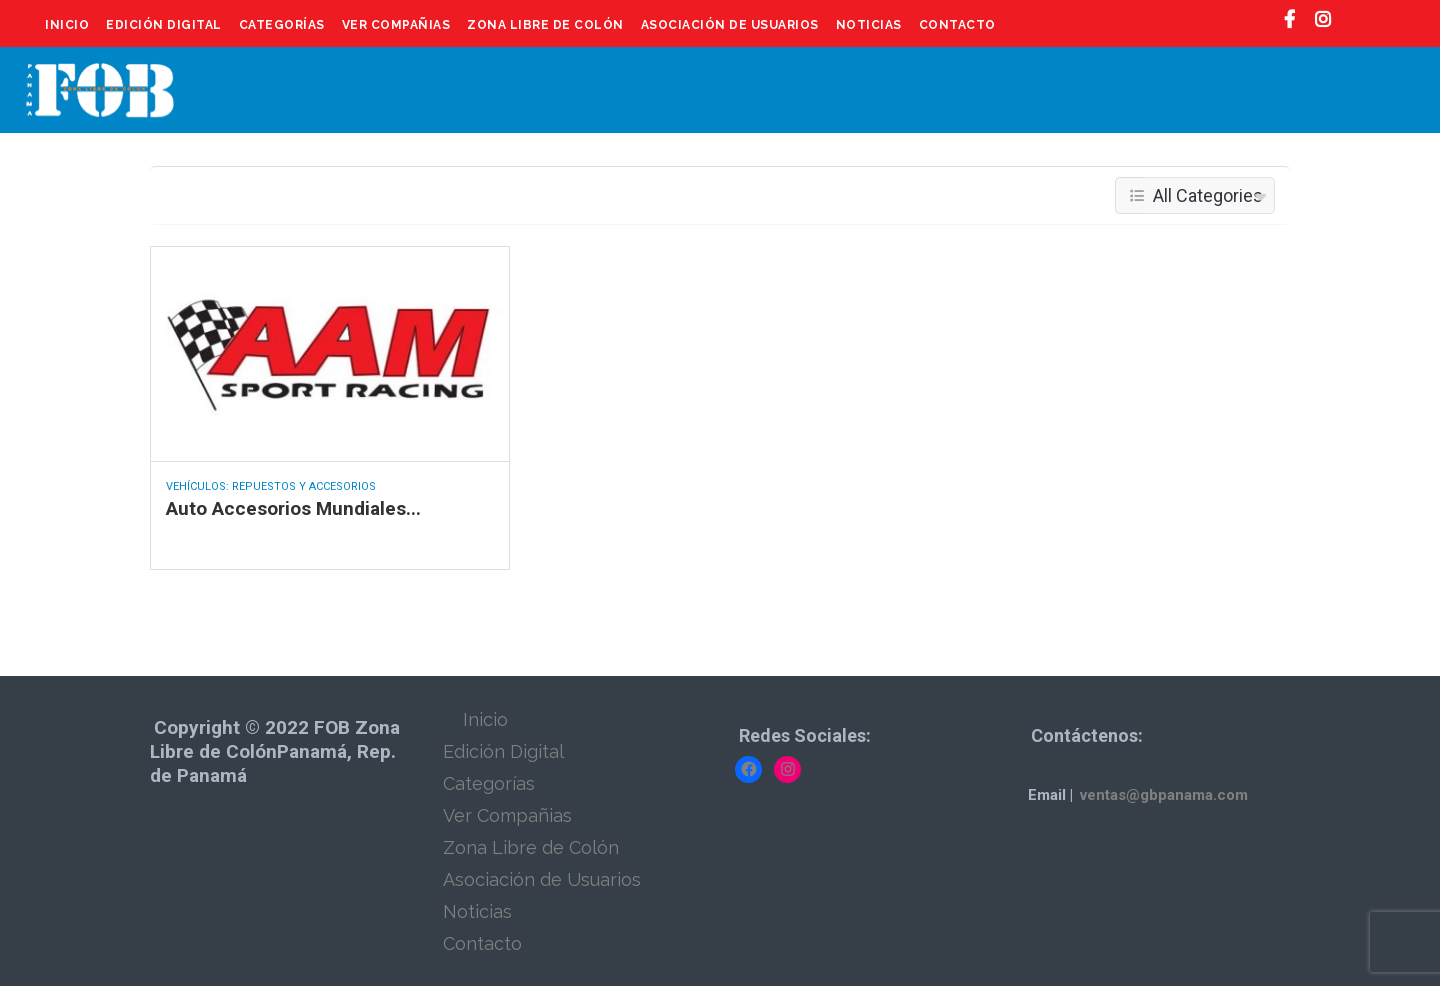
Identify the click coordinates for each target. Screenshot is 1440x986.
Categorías (282, 25)
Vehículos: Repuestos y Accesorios (271, 486)
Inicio (67, 25)
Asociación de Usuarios (730, 25)
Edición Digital (164, 25)
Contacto (957, 25)
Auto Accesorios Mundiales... (293, 508)
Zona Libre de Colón (545, 25)
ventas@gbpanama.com (1164, 795)
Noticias (869, 25)
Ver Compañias (396, 25)
